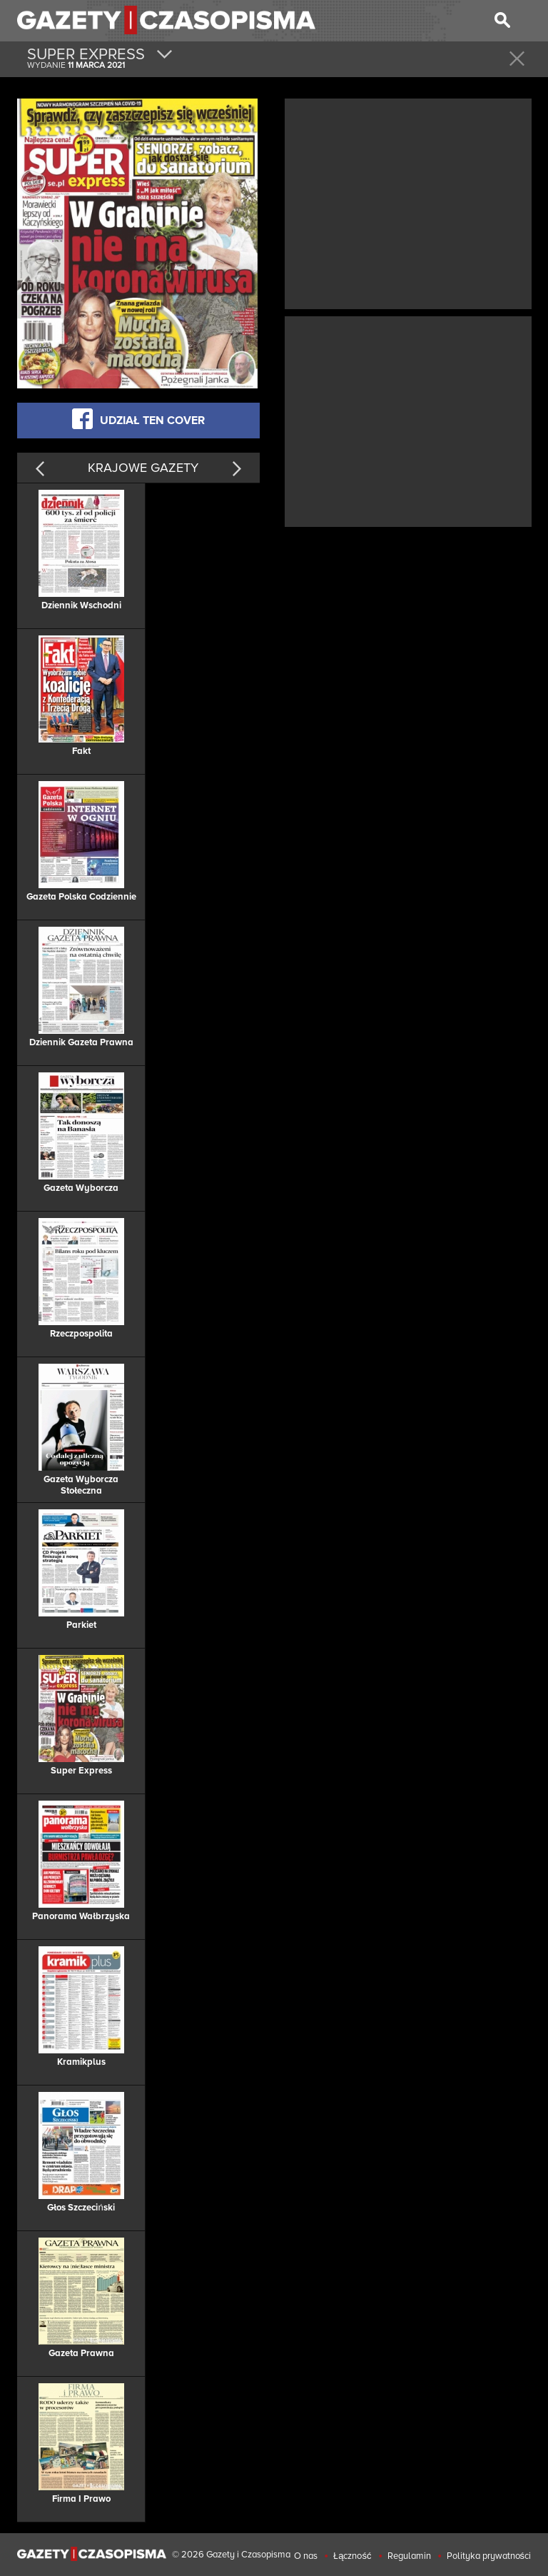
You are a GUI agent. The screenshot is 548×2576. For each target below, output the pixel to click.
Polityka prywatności (489, 2556)
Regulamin (409, 2556)
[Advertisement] (408, 202)
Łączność (352, 2556)
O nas (306, 2556)
